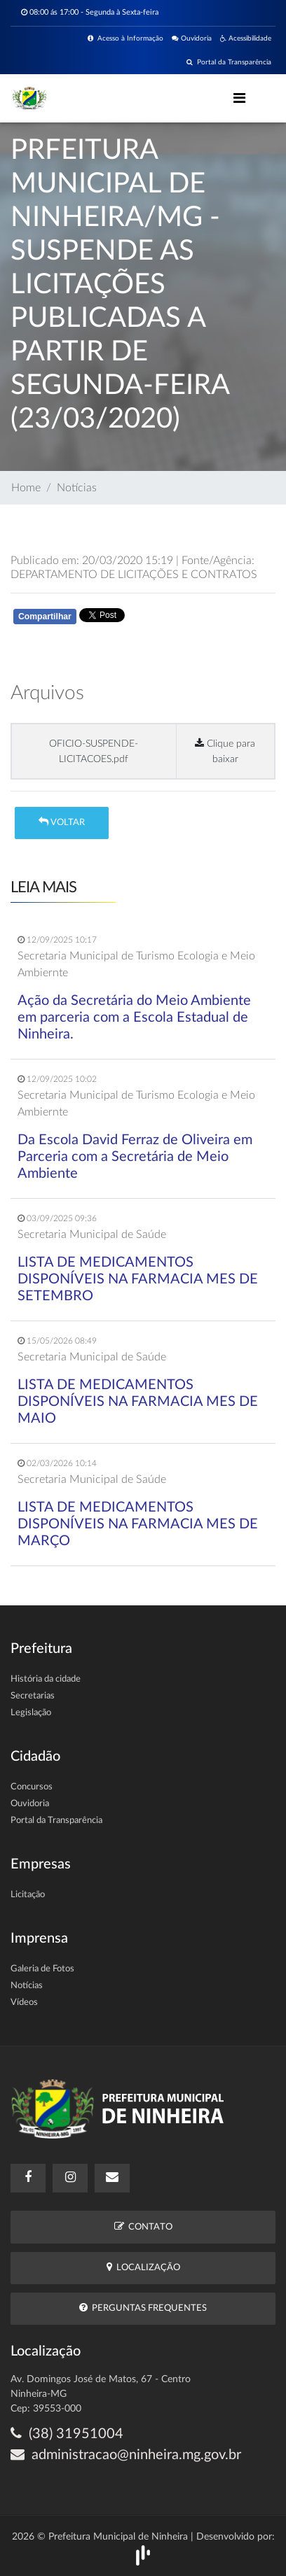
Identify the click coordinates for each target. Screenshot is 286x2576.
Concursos (32, 1787)
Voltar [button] (62, 822)
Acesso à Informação (125, 38)
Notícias (77, 487)
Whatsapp (173, 619)
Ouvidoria (192, 38)
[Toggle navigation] (239, 98)
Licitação (28, 1894)
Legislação (31, 1712)
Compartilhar (45, 616)
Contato (143, 2226)
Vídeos (24, 2002)
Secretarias (33, 1696)
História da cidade (46, 1679)
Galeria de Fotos (42, 1968)
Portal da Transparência (228, 62)
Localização (143, 2267)
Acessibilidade (245, 38)
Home (26, 487)
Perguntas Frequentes (143, 2307)
